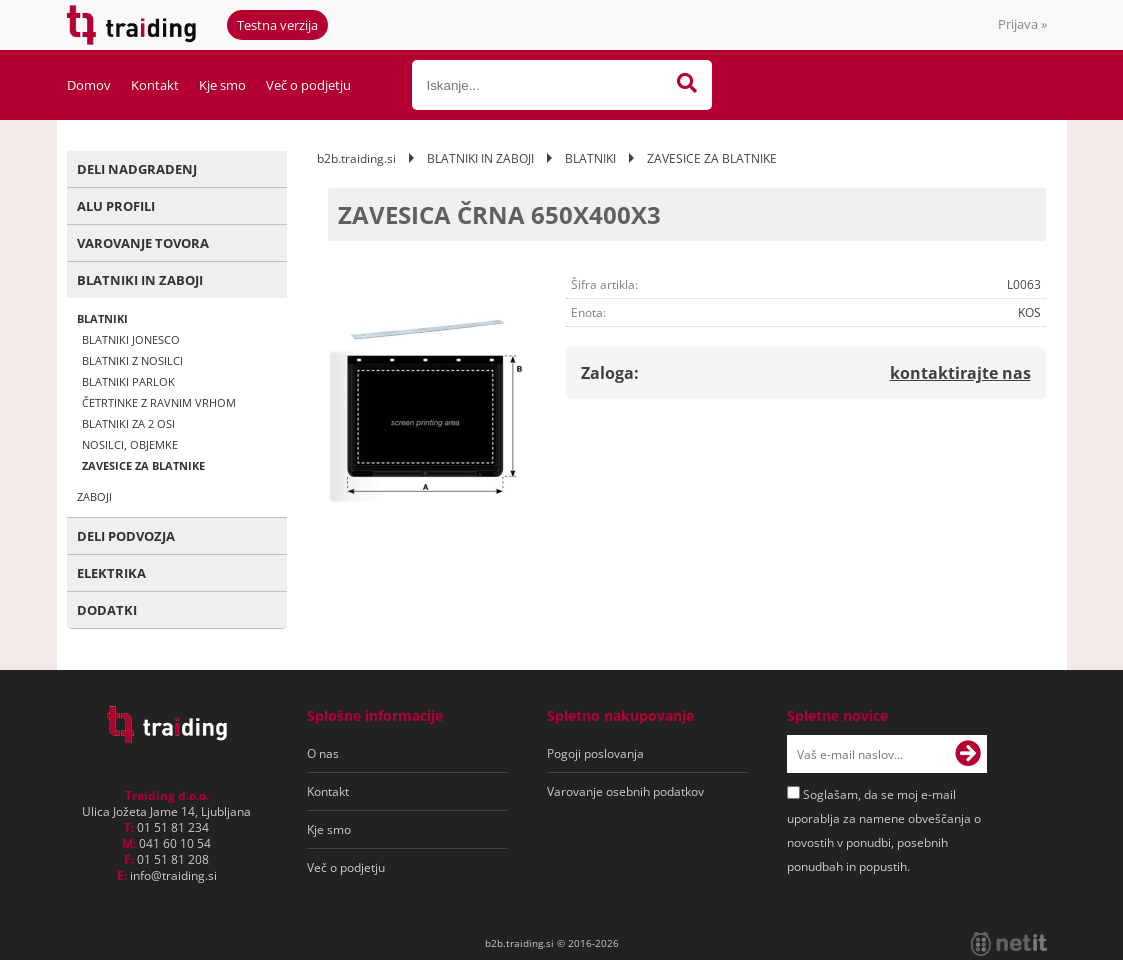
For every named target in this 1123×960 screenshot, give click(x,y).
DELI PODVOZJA (126, 536)
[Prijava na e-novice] (968, 754)
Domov (89, 85)
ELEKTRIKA (111, 573)
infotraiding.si (173, 875)
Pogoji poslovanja (595, 753)
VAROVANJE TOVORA (143, 243)
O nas (323, 753)
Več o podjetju (308, 85)
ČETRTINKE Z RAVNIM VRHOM (159, 402)
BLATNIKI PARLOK (128, 381)
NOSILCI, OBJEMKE (130, 444)
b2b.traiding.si (356, 158)
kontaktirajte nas (960, 373)
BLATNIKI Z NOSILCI (132, 360)
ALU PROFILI (116, 206)
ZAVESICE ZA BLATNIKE (143, 465)
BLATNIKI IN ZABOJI (140, 280)
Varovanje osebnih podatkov (625, 791)
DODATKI (107, 610)
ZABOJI (94, 496)
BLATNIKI (102, 318)
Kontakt (155, 85)
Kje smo (222, 85)
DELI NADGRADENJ (137, 169)
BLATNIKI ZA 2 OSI (128, 423)
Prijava (1022, 24)
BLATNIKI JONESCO (131, 339)
